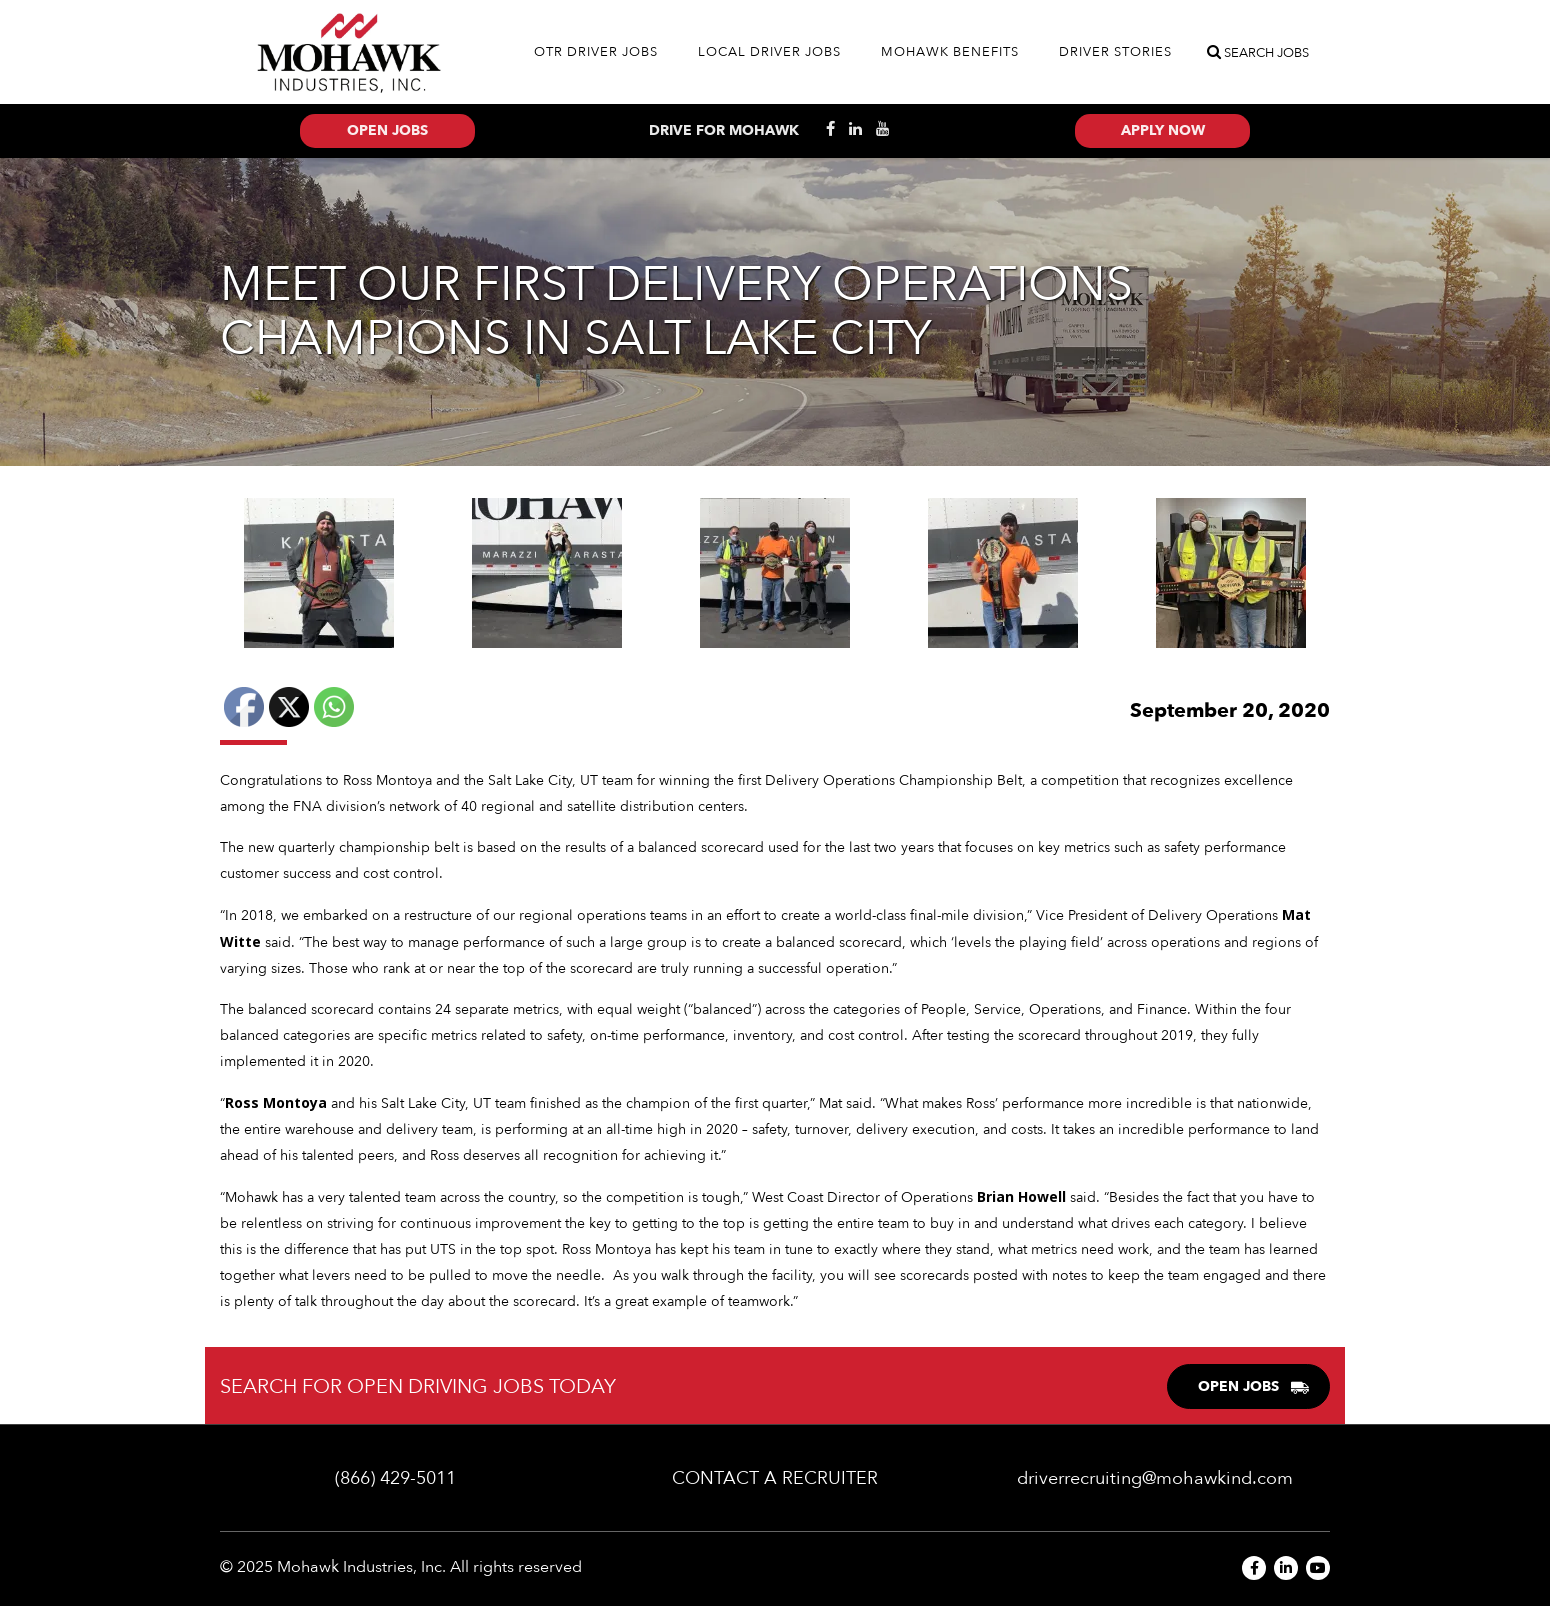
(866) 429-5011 (395, 1478)
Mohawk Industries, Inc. (361, 1567)
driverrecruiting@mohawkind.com (1155, 1478)
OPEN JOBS (1253, 1386)
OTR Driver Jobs (596, 52)
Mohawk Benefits (950, 52)
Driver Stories (1115, 52)
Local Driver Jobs (769, 52)
